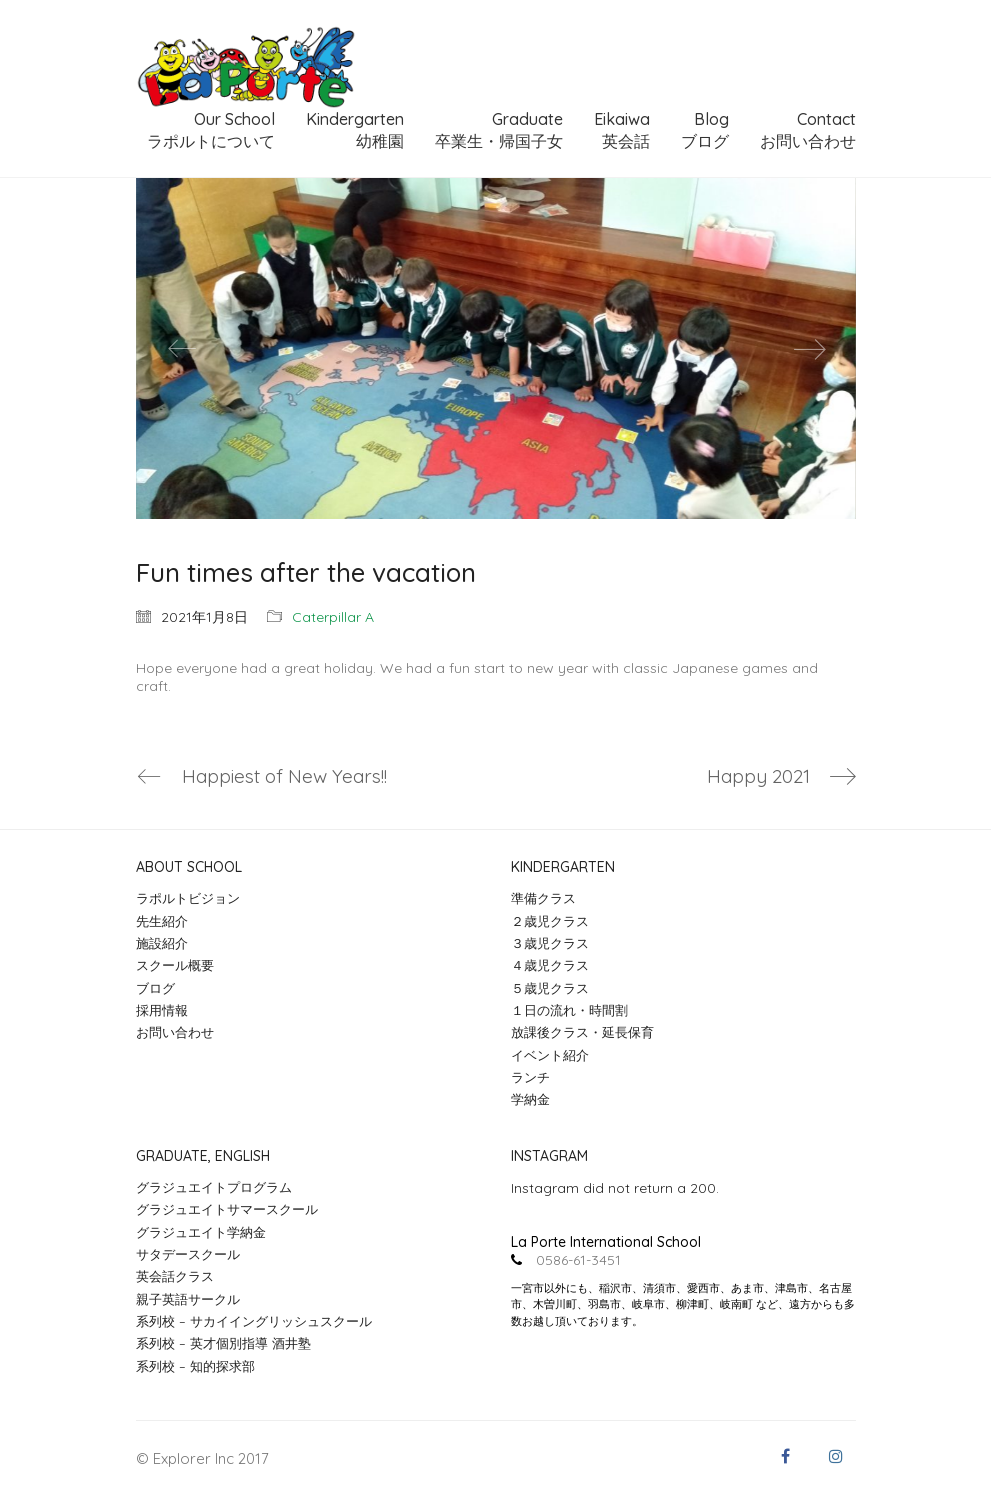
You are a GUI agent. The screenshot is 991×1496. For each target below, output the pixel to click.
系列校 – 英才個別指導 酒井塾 (223, 1343)
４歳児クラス (550, 965)
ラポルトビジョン (188, 898)
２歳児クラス (550, 921)
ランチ (530, 1077)
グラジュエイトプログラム (214, 1187)
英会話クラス (175, 1276)
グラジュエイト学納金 (201, 1232)
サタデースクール (188, 1254)
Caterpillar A (333, 617)
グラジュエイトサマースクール (227, 1209)
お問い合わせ (175, 1032)
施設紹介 (162, 943)
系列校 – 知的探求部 (195, 1366)
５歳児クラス (550, 988)
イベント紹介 (550, 1055)
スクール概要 (175, 965)
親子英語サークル (188, 1299)
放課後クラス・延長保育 (582, 1032)
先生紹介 (162, 921)
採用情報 (162, 1010)
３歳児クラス (550, 943)
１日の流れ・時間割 (569, 1010)
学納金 (530, 1099)
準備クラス (543, 898)
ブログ (155, 988)
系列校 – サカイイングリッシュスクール (254, 1321)
